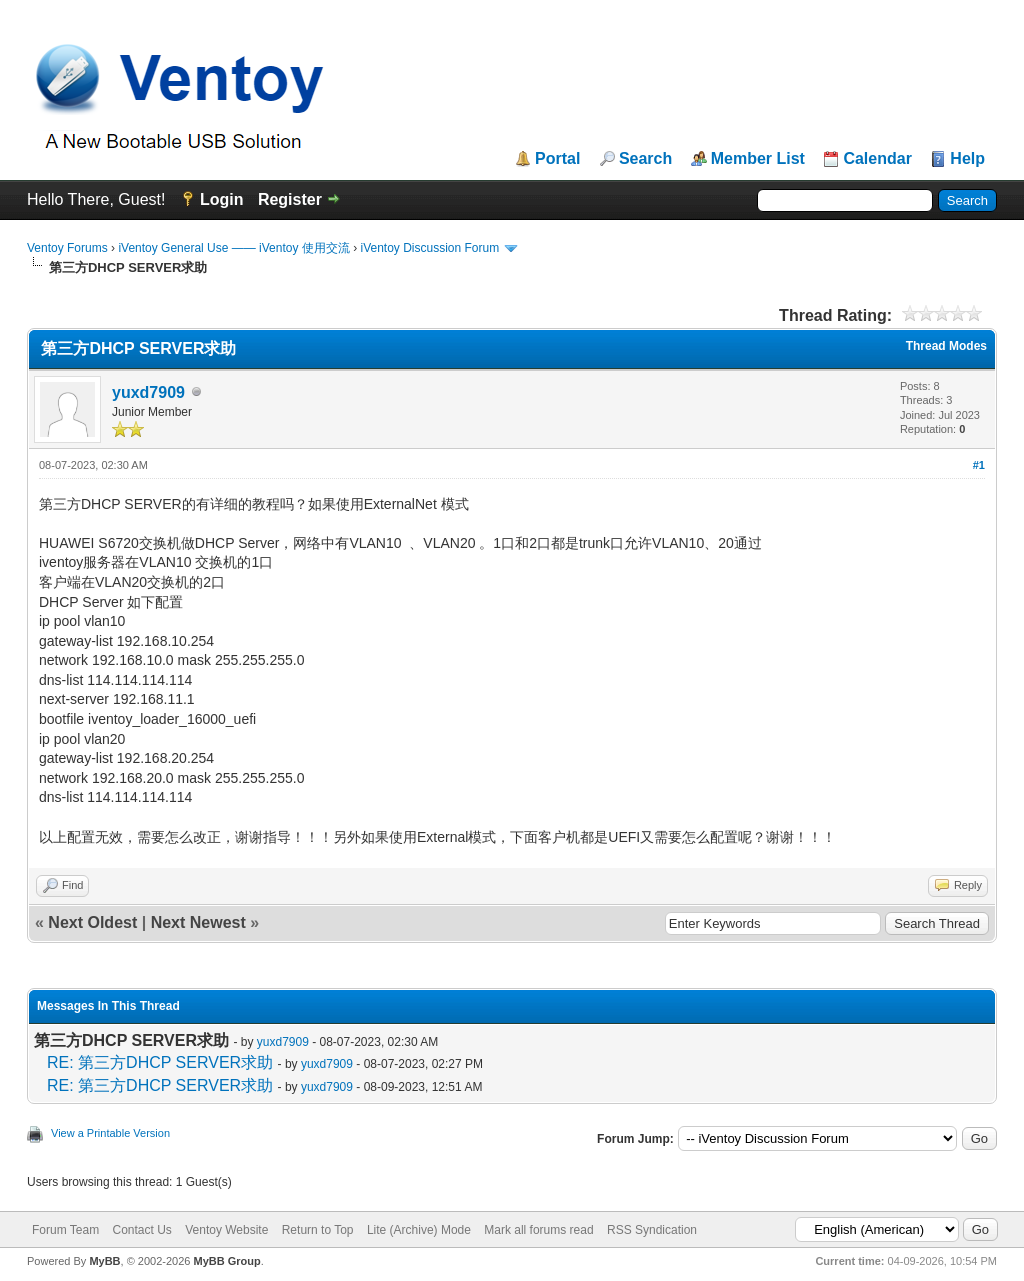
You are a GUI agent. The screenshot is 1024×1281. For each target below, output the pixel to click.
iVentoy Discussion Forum (429, 248)
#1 (979, 465)
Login (222, 199)
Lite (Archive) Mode (419, 1230)
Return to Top (318, 1230)
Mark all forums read (538, 1230)
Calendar (877, 159)
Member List (758, 159)
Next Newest (198, 922)
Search (645, 159)
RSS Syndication (652, 1230)
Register (290, 199)
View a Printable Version (110, 1133)
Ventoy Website (226, 1230)
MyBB (104, 1261)
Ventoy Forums (67, 248)
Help (967, 159)
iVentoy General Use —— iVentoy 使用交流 (233, 248)
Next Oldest (92, 922)
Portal (557, 159)
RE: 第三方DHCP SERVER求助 (160, 1062)
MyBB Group (226, 1261)
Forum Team (65, 1230)
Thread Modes (946, 346)
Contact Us (141, 1230)
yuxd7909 (148, 392)
